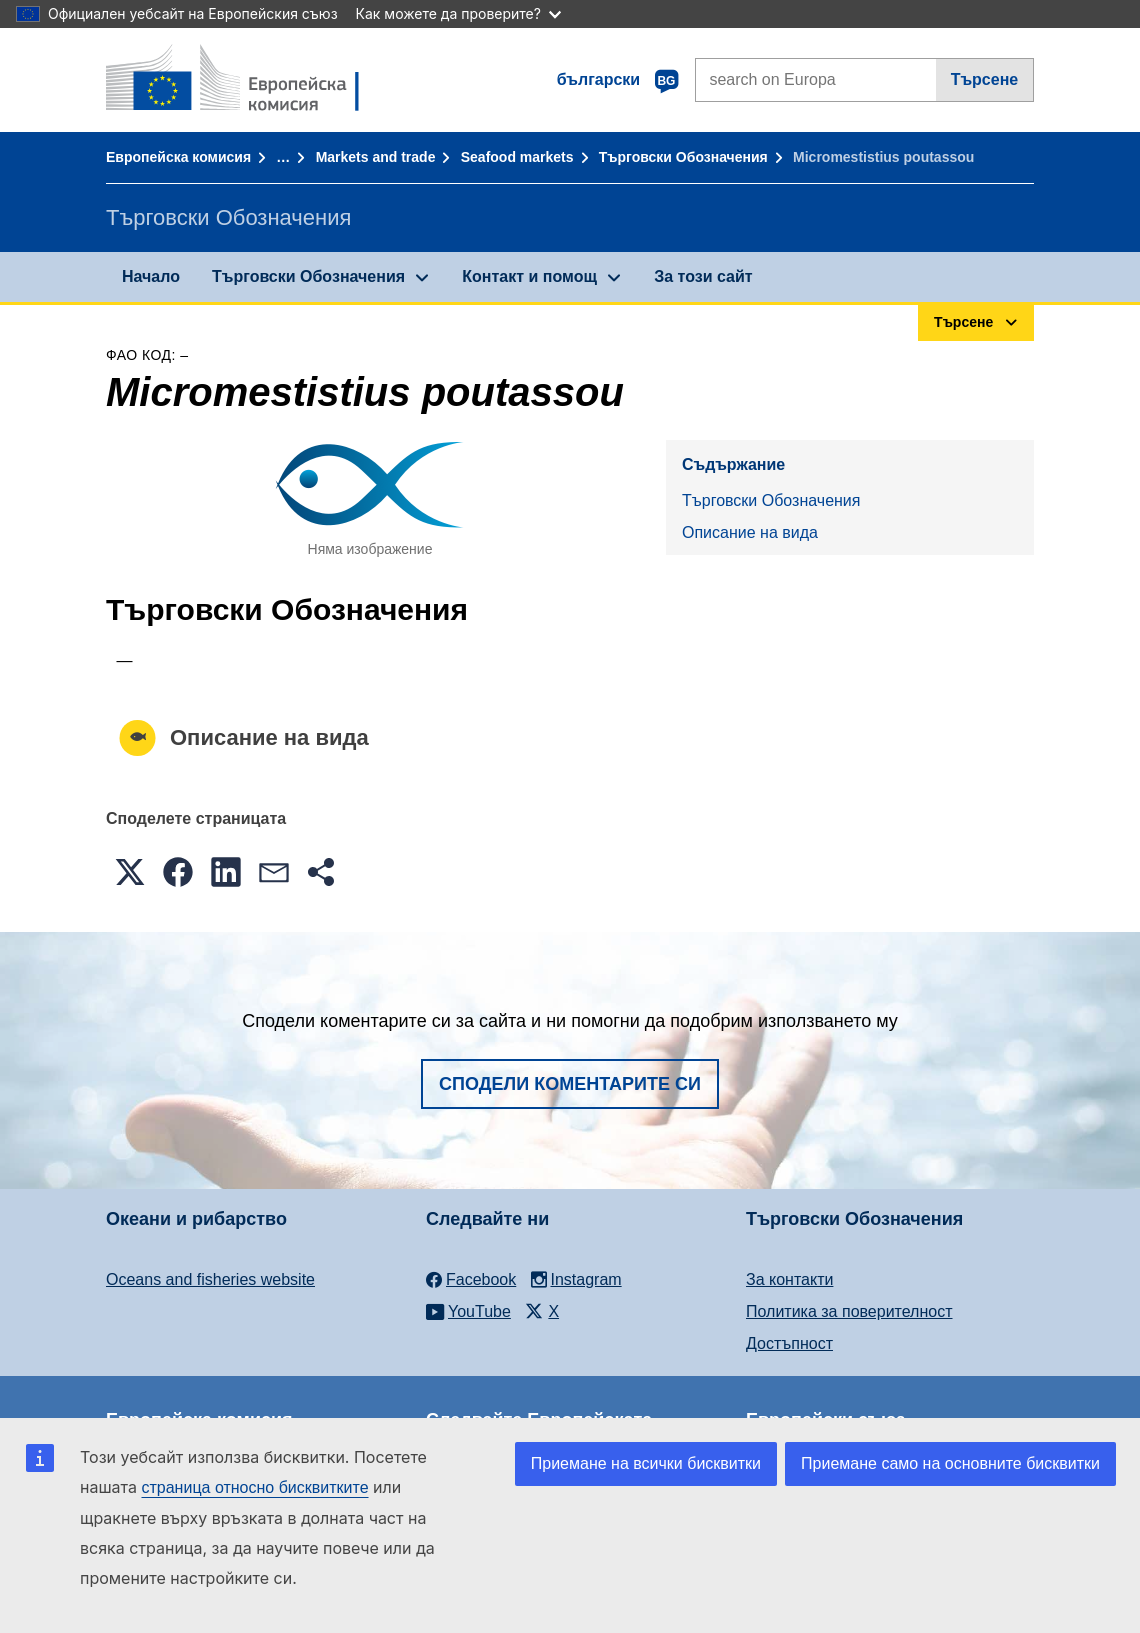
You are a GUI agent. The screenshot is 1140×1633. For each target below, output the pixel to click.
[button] (130, 872)
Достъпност (789, 1343)
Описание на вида (750, 532)
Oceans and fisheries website (210, 1279)
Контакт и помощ (529, 276)
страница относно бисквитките (254, 1487)
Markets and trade (376, 157)
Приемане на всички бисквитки (646, 1463)
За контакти (789, 1279)
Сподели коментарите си (570, 1084)
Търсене (985, 79)
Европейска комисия (178, 157)
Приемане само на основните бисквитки (950, 1463)
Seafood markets (517, 157)
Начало (151, 276)
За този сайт (703, 276)
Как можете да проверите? (458, 13)
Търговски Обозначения (683, 157)
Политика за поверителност (849, 1311)
